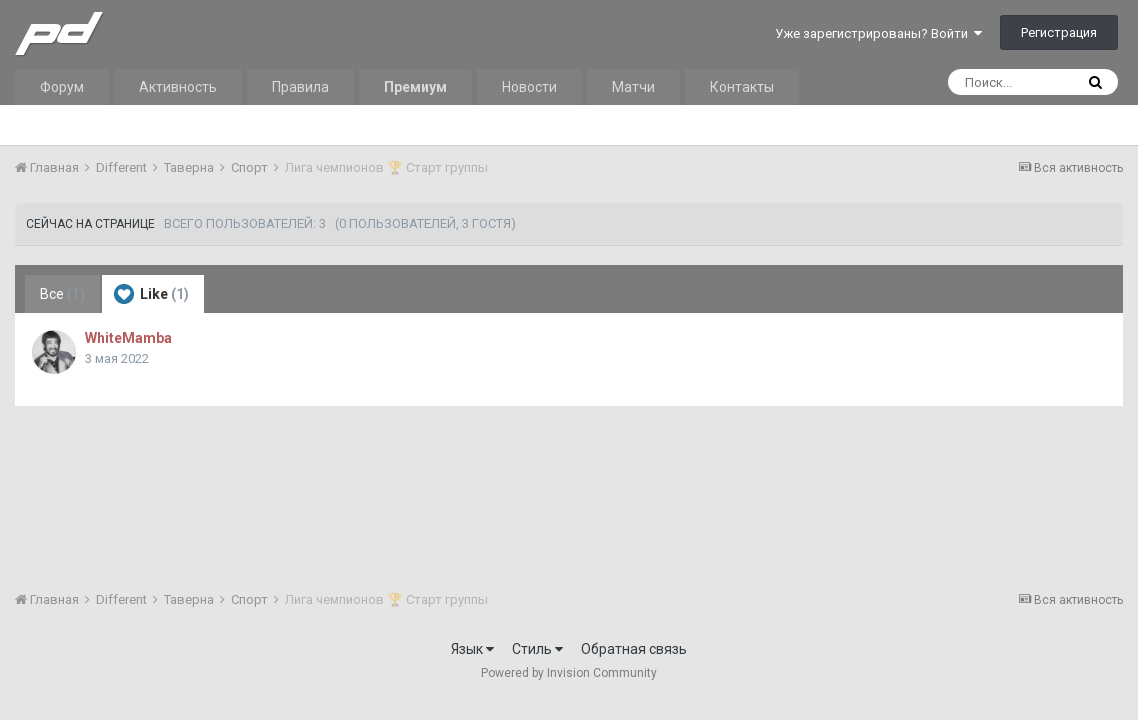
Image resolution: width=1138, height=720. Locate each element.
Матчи (633, 87)
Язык (472, 649)
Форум (62, 87)
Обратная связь (634, 649)
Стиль (537, 649)
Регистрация (1059, 32)
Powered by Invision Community (569, 673)
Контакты (742, 87)
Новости (529, 87)
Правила (300, 87)
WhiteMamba (128, 338)
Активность (178, 87)
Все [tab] (62, 294)
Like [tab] (151, 294)
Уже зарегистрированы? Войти (878, 33)
